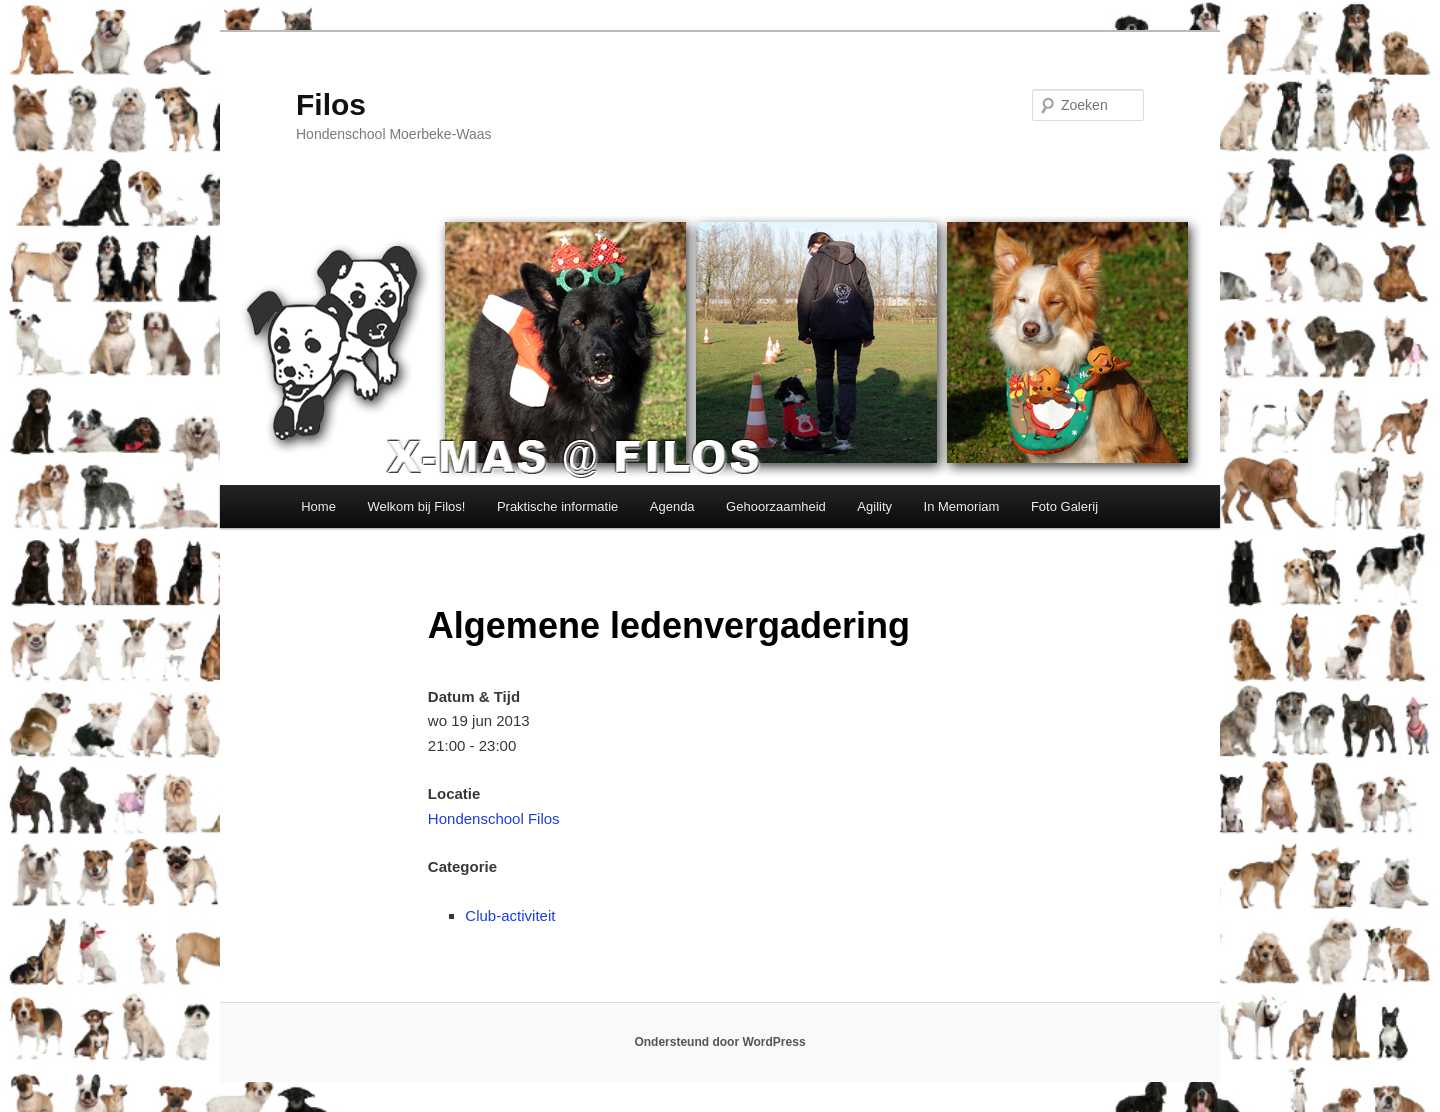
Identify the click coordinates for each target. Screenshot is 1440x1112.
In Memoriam (962, 506)
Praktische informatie (557, 506)
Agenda (672, 506)
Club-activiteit (510, 915)
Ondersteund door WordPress (719, 1042)
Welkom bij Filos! (416, 506)
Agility (874, 506)
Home (318, 506)
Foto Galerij (1064, 506)
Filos (331, 104)
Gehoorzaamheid (776, 506)
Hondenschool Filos (494, 818)
